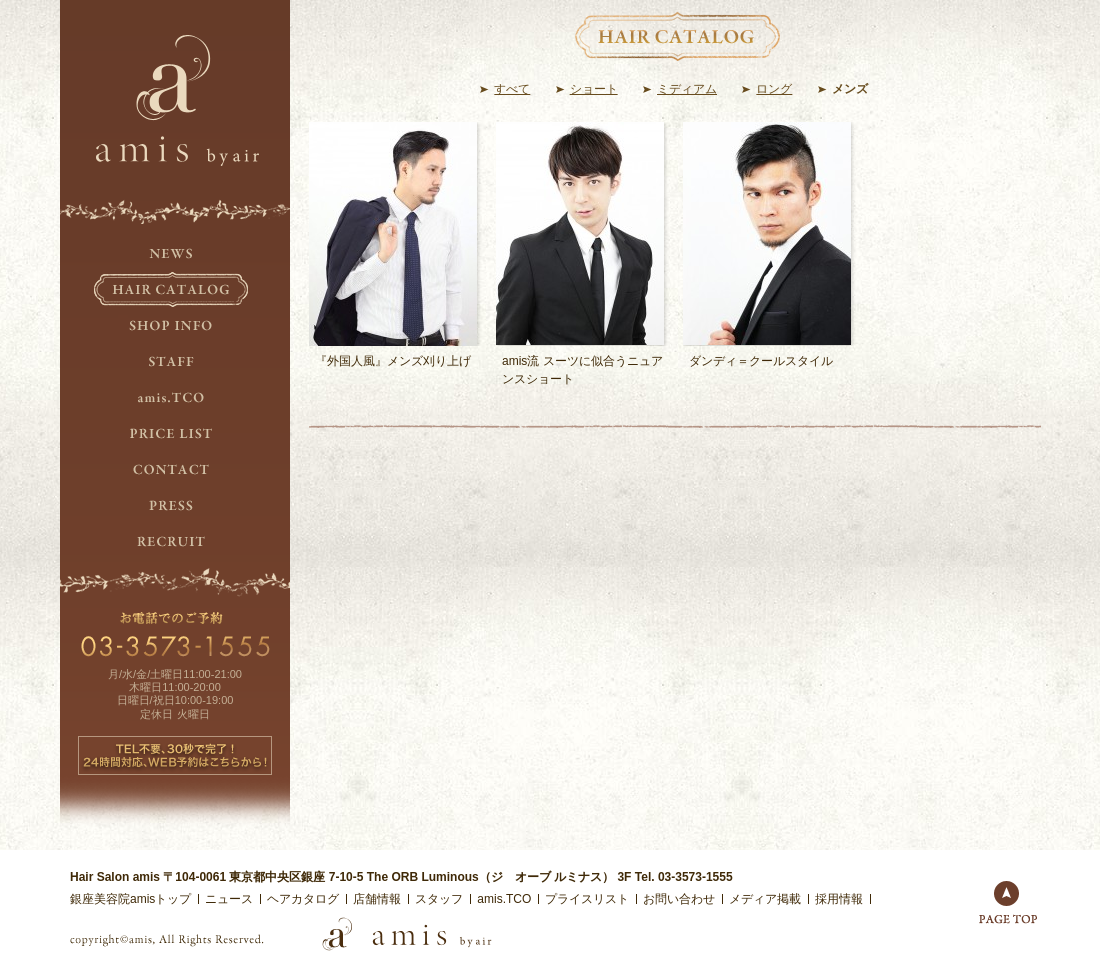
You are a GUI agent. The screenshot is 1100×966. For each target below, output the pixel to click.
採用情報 (839, 899)
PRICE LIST (175, 434)
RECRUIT (175, 542)
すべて (512, 89)
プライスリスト (587, 899)
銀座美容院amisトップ (130, 899)
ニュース (229, 899)
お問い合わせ (679, 899)
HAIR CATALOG (175, 290)
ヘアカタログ (303, 899)
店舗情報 (377, 899)
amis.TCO (175, 398)
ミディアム (687, 89)
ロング (774, 89)
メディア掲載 (765, 899)
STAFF (175, 362)
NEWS (175, 254)
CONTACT (175, 470)
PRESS (175, 506)
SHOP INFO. (175, 326)
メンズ (850, 89)
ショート (594, 89)
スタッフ (439, 899)
